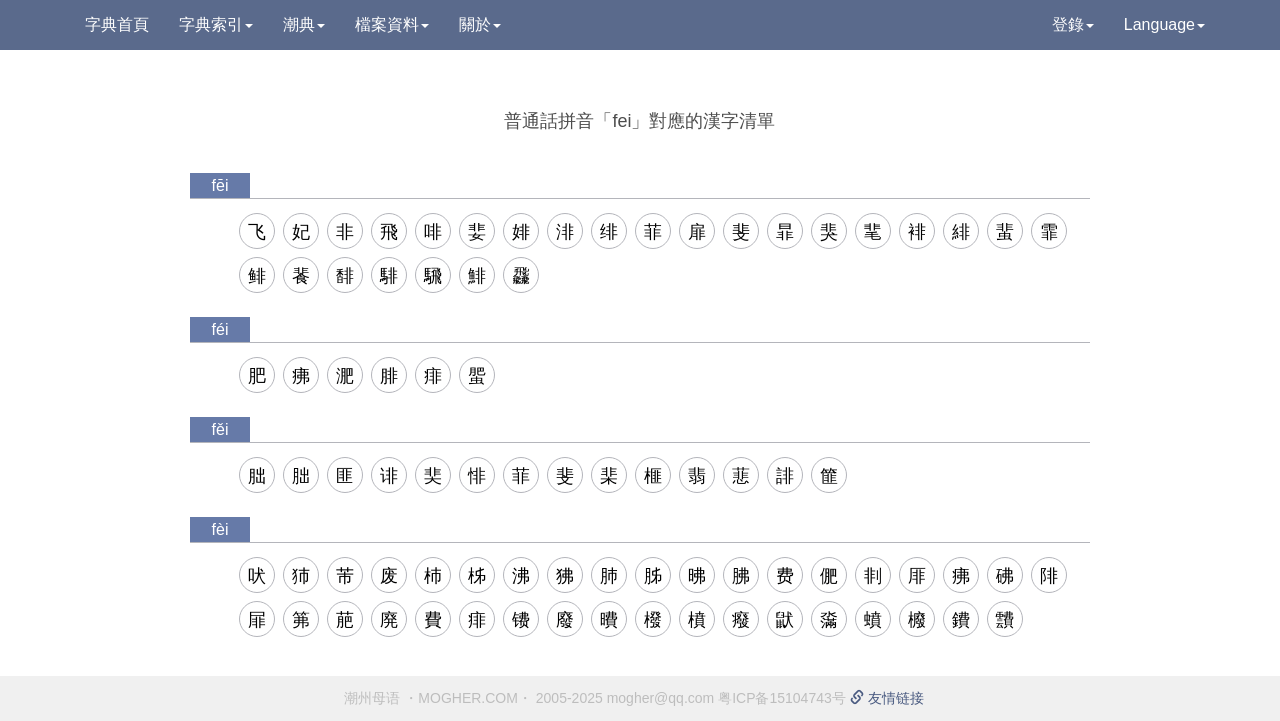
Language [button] (1164, 24)
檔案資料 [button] (392, 24)
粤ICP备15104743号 (782, 698)
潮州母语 (372, 698)
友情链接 (887, 698)
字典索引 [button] (216, 24)
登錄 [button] (1073, 24)
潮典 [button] (304, 24)
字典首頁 (117, 24)
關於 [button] (480, 24)
